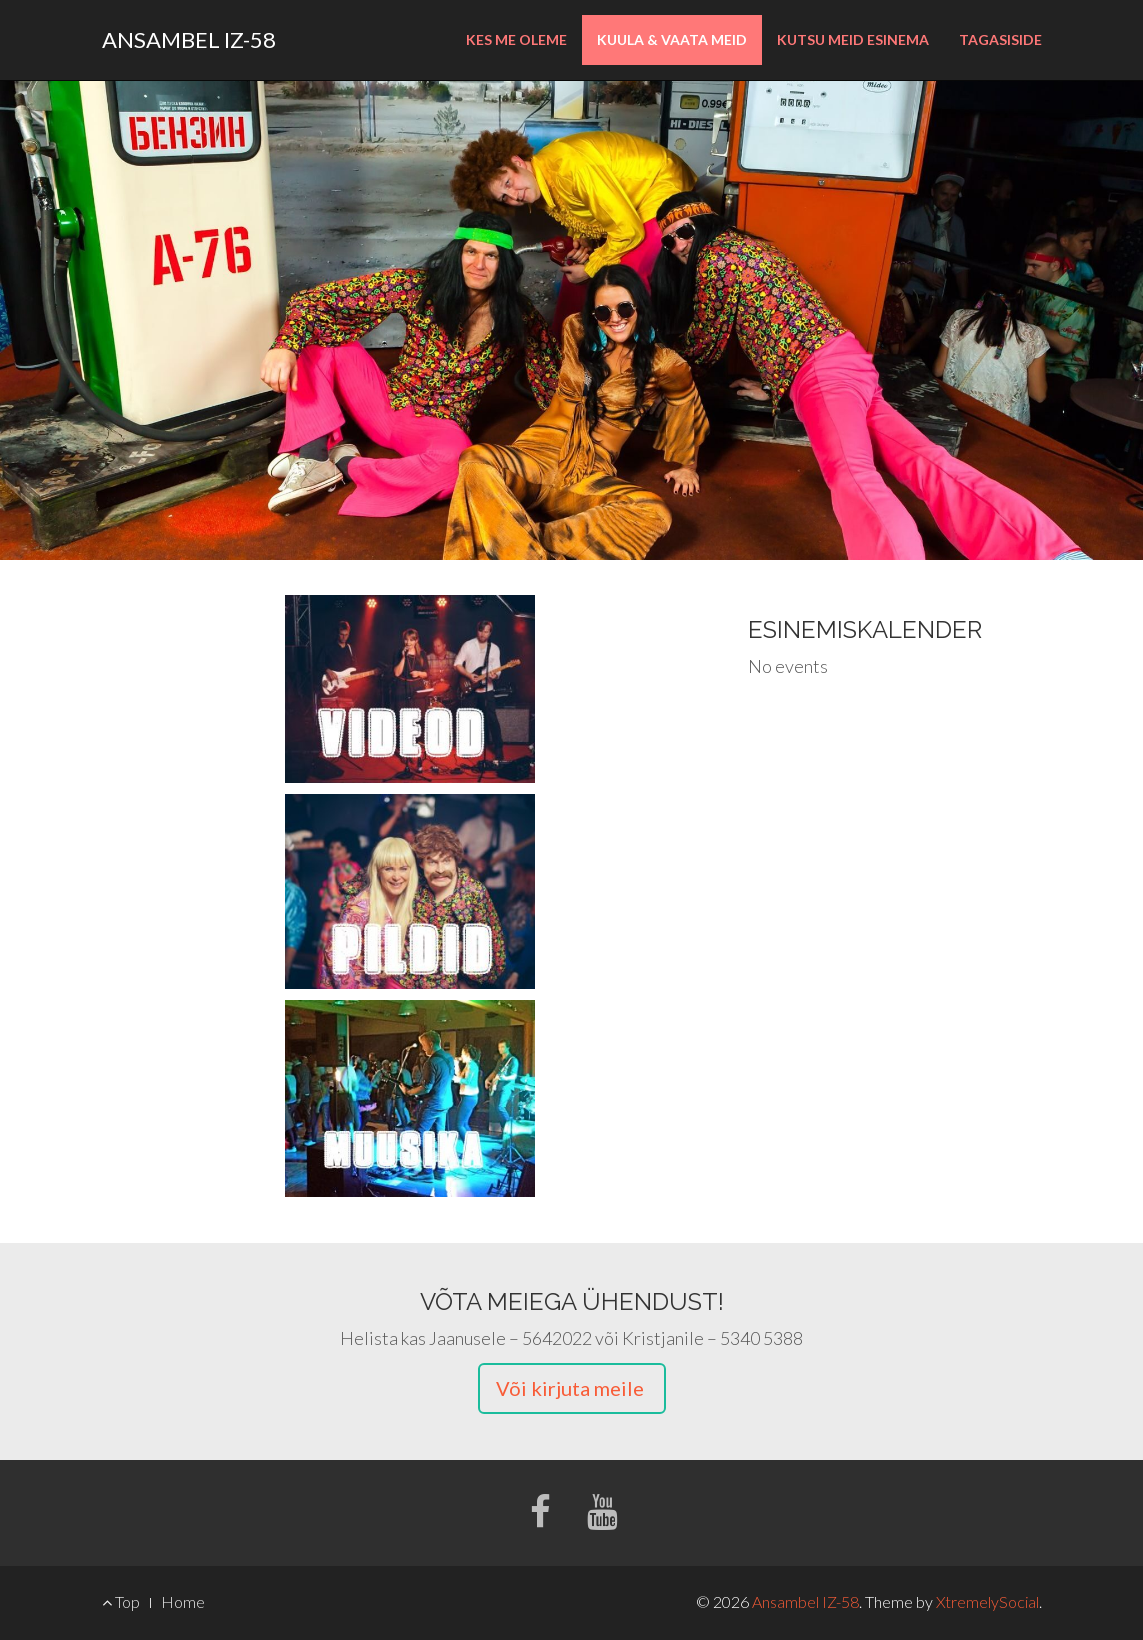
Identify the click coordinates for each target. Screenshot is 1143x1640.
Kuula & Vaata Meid (672, 39)
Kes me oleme (516, 39)
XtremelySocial (987, 1601)
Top (121, 1601)
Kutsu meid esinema (853, 39)
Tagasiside (1000, 39)
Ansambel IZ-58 (189, 39)
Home (183, 1601)
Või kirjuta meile (572, 1388)
